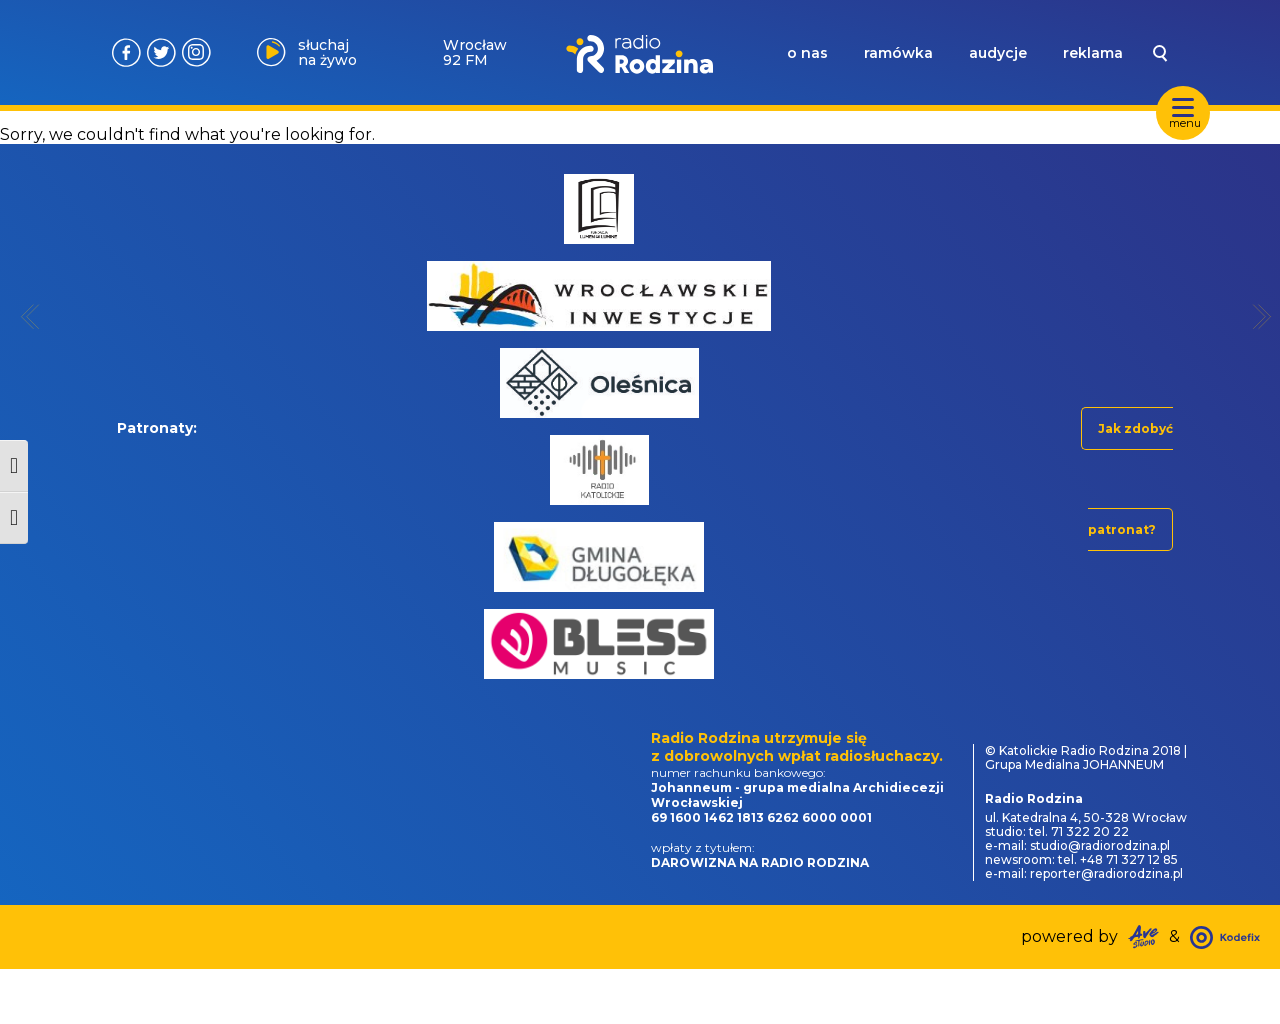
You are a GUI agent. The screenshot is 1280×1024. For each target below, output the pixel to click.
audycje (998, 53)
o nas (807, 53)
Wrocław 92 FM (475, 52)
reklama (1093, 53)
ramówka (898, 53)
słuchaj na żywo (327, 52)
